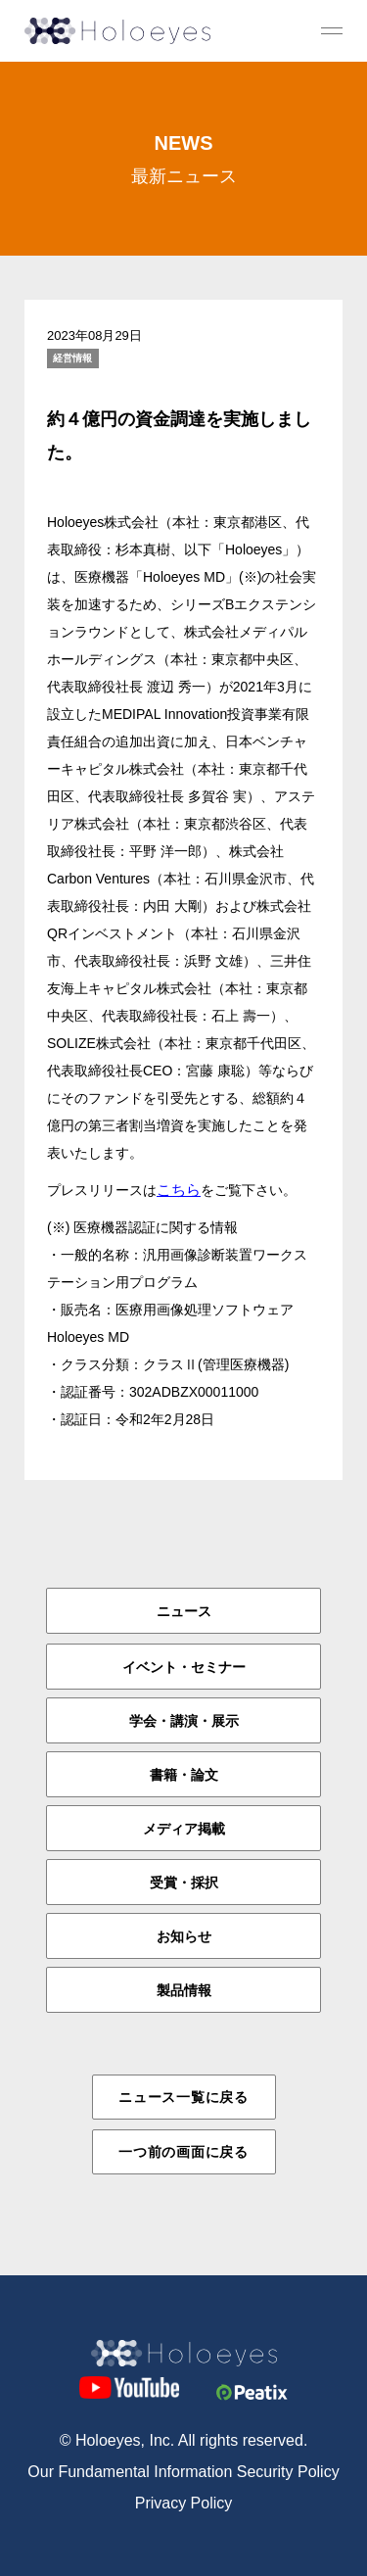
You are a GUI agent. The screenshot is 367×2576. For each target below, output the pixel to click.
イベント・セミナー (184, 1667)
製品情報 (184, 1990)
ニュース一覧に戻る (183, 2097)
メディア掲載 (184, 1829)
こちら (179, 1189)
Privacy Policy (184, 2503)
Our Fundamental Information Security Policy (183, 2471)
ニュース (184, 1611)
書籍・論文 (184, 1775)
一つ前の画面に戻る (183, 2152)
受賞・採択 (184, 1882)
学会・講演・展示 (184, 1721)
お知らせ (184, 1936)
